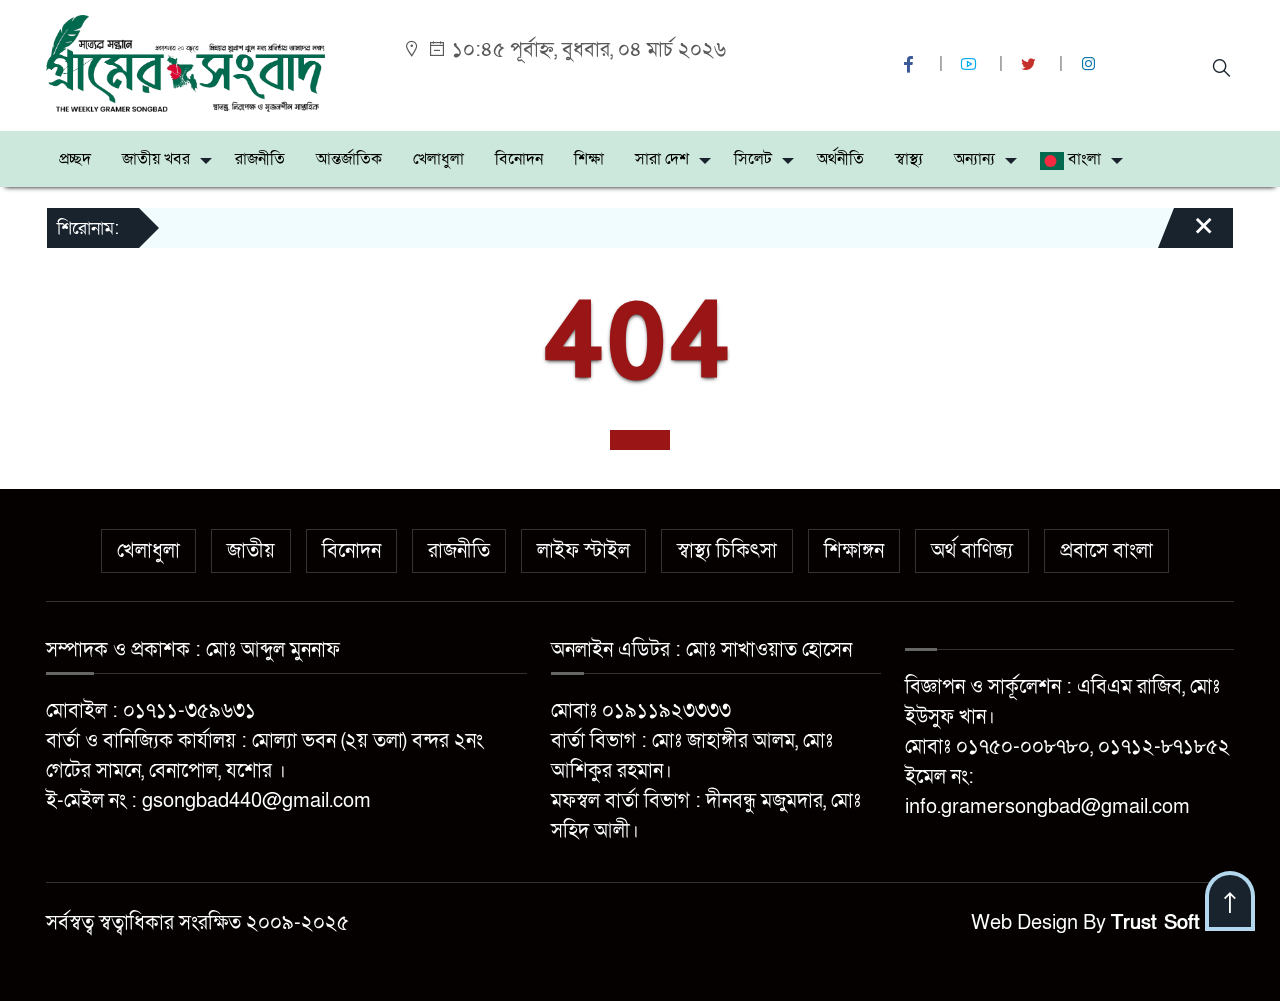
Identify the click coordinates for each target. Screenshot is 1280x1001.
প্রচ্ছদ (75, 159)
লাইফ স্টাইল (583, 551)
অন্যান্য (974, 159)
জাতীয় (251, 551)
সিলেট (753, 159)
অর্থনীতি (840, 159)
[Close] (1186, 235)
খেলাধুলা (438, 159)
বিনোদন (519, 159)
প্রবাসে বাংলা (1106, 551)
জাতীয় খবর (156, 159)
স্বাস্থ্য (909, 159)
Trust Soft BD (1172, 923)
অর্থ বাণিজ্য (972, 551)
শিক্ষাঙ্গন (854, 551)
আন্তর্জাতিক (349, 159)
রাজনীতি (260, 159)
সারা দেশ (662, 159)
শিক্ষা (589, 159)
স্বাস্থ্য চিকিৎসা (727, 551)
